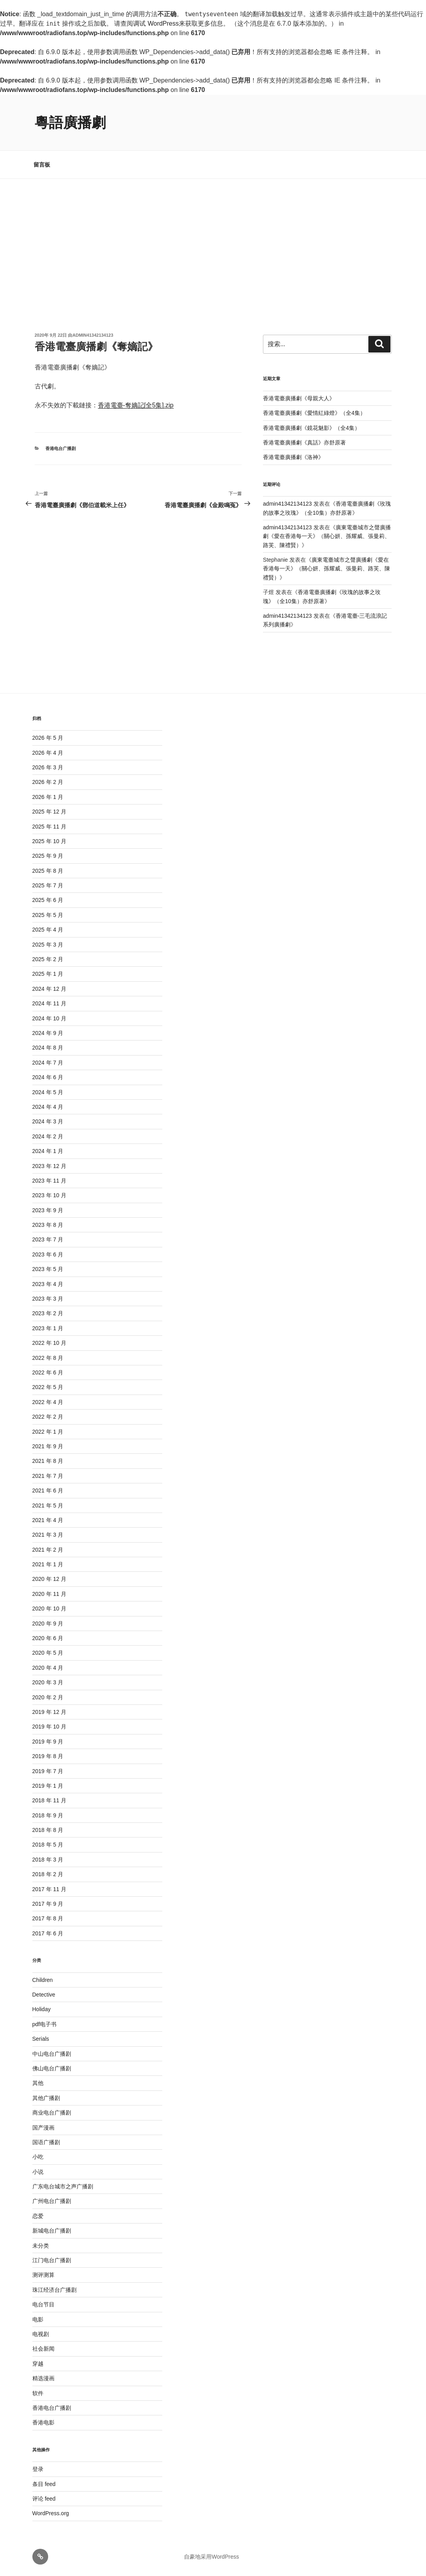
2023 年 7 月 (48, 1239)
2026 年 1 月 (48, 797)
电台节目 (43, 2304)
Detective (43, 1994)
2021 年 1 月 (48, 1564)
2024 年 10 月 (49, 1018)
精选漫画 (43, 2378)
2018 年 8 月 (48, 1830)
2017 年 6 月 (48, 1933)
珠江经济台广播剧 (54, 2290)
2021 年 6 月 (48, 1490)
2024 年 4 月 (48, 1107)
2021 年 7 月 (48, 1476)
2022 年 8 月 (48, 1358)
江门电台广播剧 (51, 2260)
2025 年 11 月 (49, 826)
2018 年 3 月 (48, 1859)
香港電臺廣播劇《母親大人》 (299, 398)
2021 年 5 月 (48, 1505)
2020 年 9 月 (48, 1623)
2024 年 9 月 (48, 1033)
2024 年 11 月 (49, 1003)
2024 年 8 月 (48, 1047)
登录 (37, 2469)
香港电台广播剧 (60, 448)
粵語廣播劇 (70, 122)
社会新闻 (43, 2348)
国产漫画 (43, 2127)
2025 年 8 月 (48, 871)
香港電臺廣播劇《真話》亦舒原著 (304, 442)
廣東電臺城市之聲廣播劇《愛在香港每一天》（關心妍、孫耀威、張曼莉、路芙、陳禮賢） (327, 536)
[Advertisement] (213, 238)
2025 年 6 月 (48, 900)
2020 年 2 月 (48, 1697)
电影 (37, 2319)
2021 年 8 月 (48, 1461)
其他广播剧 (46, 2098)
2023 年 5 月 (48, 1269)
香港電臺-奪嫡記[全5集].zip (136, 405)
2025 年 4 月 (48, 929)
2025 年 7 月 (48, 885)
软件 (37, 2393)
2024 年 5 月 (48, 1092)
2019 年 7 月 (48, 1771)
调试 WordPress (155, 23)
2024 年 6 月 (48, 1077)
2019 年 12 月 (49, 1712)
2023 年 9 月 (48, 1210)
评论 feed (44, 2498)
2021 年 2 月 (48, 1550)
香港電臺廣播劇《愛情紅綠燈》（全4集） (314, 413)
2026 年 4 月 (48, 753)
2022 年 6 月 (48, 1372)
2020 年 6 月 (48, 1638)
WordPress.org (50, 2513)
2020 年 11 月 (49, 1594)
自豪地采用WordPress (211, 2557)
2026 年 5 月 (48, 738)
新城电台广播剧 (51, 2230)
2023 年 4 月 (48, 1284)
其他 (37, 2083)
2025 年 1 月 (48, 974)
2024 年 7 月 (48, 1062)
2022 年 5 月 (48, 1387)
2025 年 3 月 (48, 944)
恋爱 (37, 2216)
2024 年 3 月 (48, 1121)
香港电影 (43, 2422)
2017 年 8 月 (48, 1918)
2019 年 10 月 (49, 1726)
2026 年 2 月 (48, 782)
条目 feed (44, 2484)
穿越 (37, 2363)
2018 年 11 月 (49, 1800)
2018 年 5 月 (48, 1844)
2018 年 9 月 (48, 1815)
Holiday (41, 2009)
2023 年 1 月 (48, 1328)
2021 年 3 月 (48, 1535)
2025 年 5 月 (48, 915)
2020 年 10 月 (49, 1608)
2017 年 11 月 (49, 1889)
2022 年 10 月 (49, 1343)
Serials (40, 2039)
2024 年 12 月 (49, 989)
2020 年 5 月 (48, 1653)
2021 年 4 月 (48, 1520)
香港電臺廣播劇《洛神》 (293, 457)
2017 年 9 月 (48, 1904)
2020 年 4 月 (48, 1668)
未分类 (40, 2245)
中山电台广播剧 (51, 2054)
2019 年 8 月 (48, 1756)
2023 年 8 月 (48, 1225)
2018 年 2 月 (48, 1874)
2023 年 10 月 (49, 1195)
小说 (37, 2172)
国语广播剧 (46, 2142)
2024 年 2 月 (48, 1136)
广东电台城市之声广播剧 (62, 2186)
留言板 (42, 164)
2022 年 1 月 (48, 1432)
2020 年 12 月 (49, 1579)
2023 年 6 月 (48, 1254)
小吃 (37, 2157)
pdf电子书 (44, 2024)
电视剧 (40, 2334)
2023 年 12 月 (49, 1166)
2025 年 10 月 (49, 841)
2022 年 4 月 (48, 1402)
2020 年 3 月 (48, 1682)
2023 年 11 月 (49, 1180)
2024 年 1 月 (48, 1151)
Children (42, 1980)
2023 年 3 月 (48, 1298)
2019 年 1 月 (48, 1786)
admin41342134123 (93, 335)
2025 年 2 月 (48, 959)
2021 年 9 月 (48, 1446)
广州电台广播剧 (51, 2201)
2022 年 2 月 (48, 1417)
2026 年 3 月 (48, 767)
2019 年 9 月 (48, 1741)
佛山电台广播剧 (51, 2068)
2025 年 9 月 (48, 856)
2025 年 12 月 (49, 811)
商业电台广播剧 (51, 2112)
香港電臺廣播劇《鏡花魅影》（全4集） (311, 428)
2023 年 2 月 (48, 1313)
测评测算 (43, 2275)
